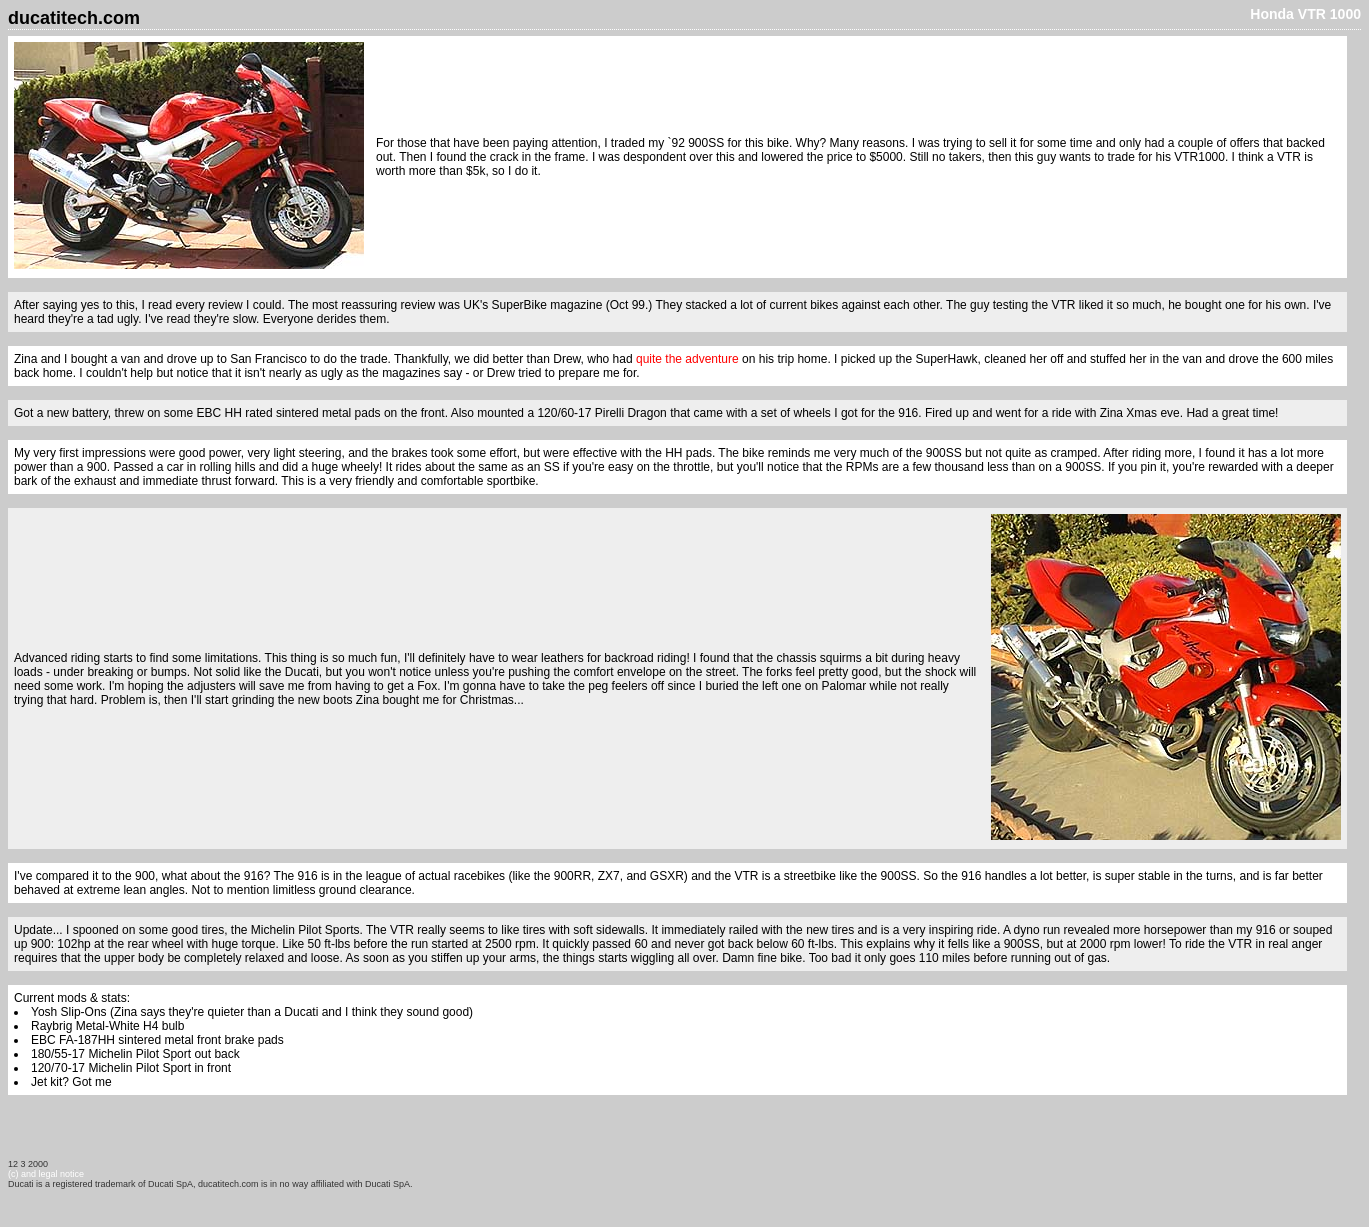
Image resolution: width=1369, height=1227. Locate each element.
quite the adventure (687, 359)
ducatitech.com (74, 18)
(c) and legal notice (46, 1174)
